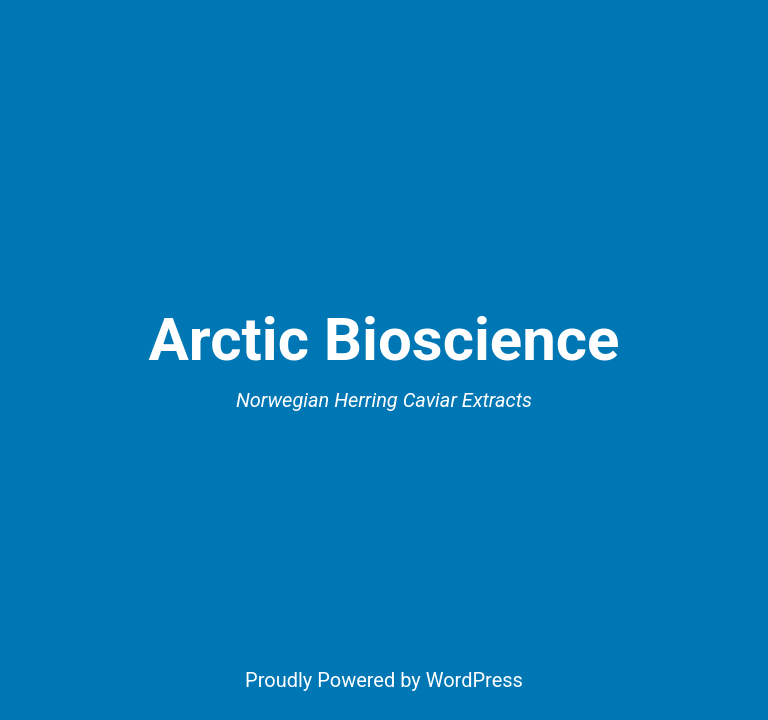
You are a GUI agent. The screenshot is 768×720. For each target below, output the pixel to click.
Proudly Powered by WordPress (384, 680)
